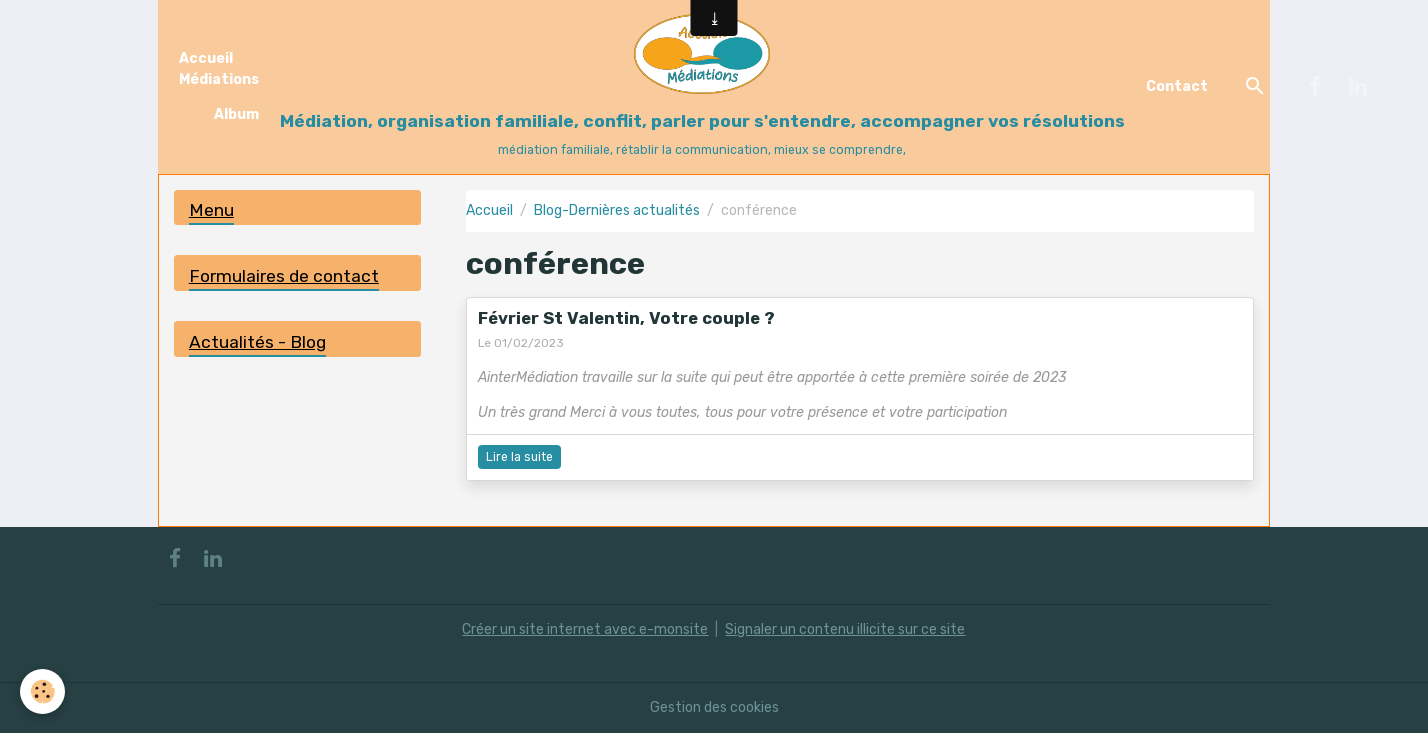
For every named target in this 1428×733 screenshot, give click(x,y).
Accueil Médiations (219, 69)
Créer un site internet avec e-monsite (585, 629)
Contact (1177, 86)
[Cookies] (42, 691)
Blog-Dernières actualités (617, 210)
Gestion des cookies (714, 707)
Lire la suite (519, 457)
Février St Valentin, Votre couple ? (626, 318)
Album (236, 114)
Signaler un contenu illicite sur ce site (845, 629)
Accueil (489, 210)
